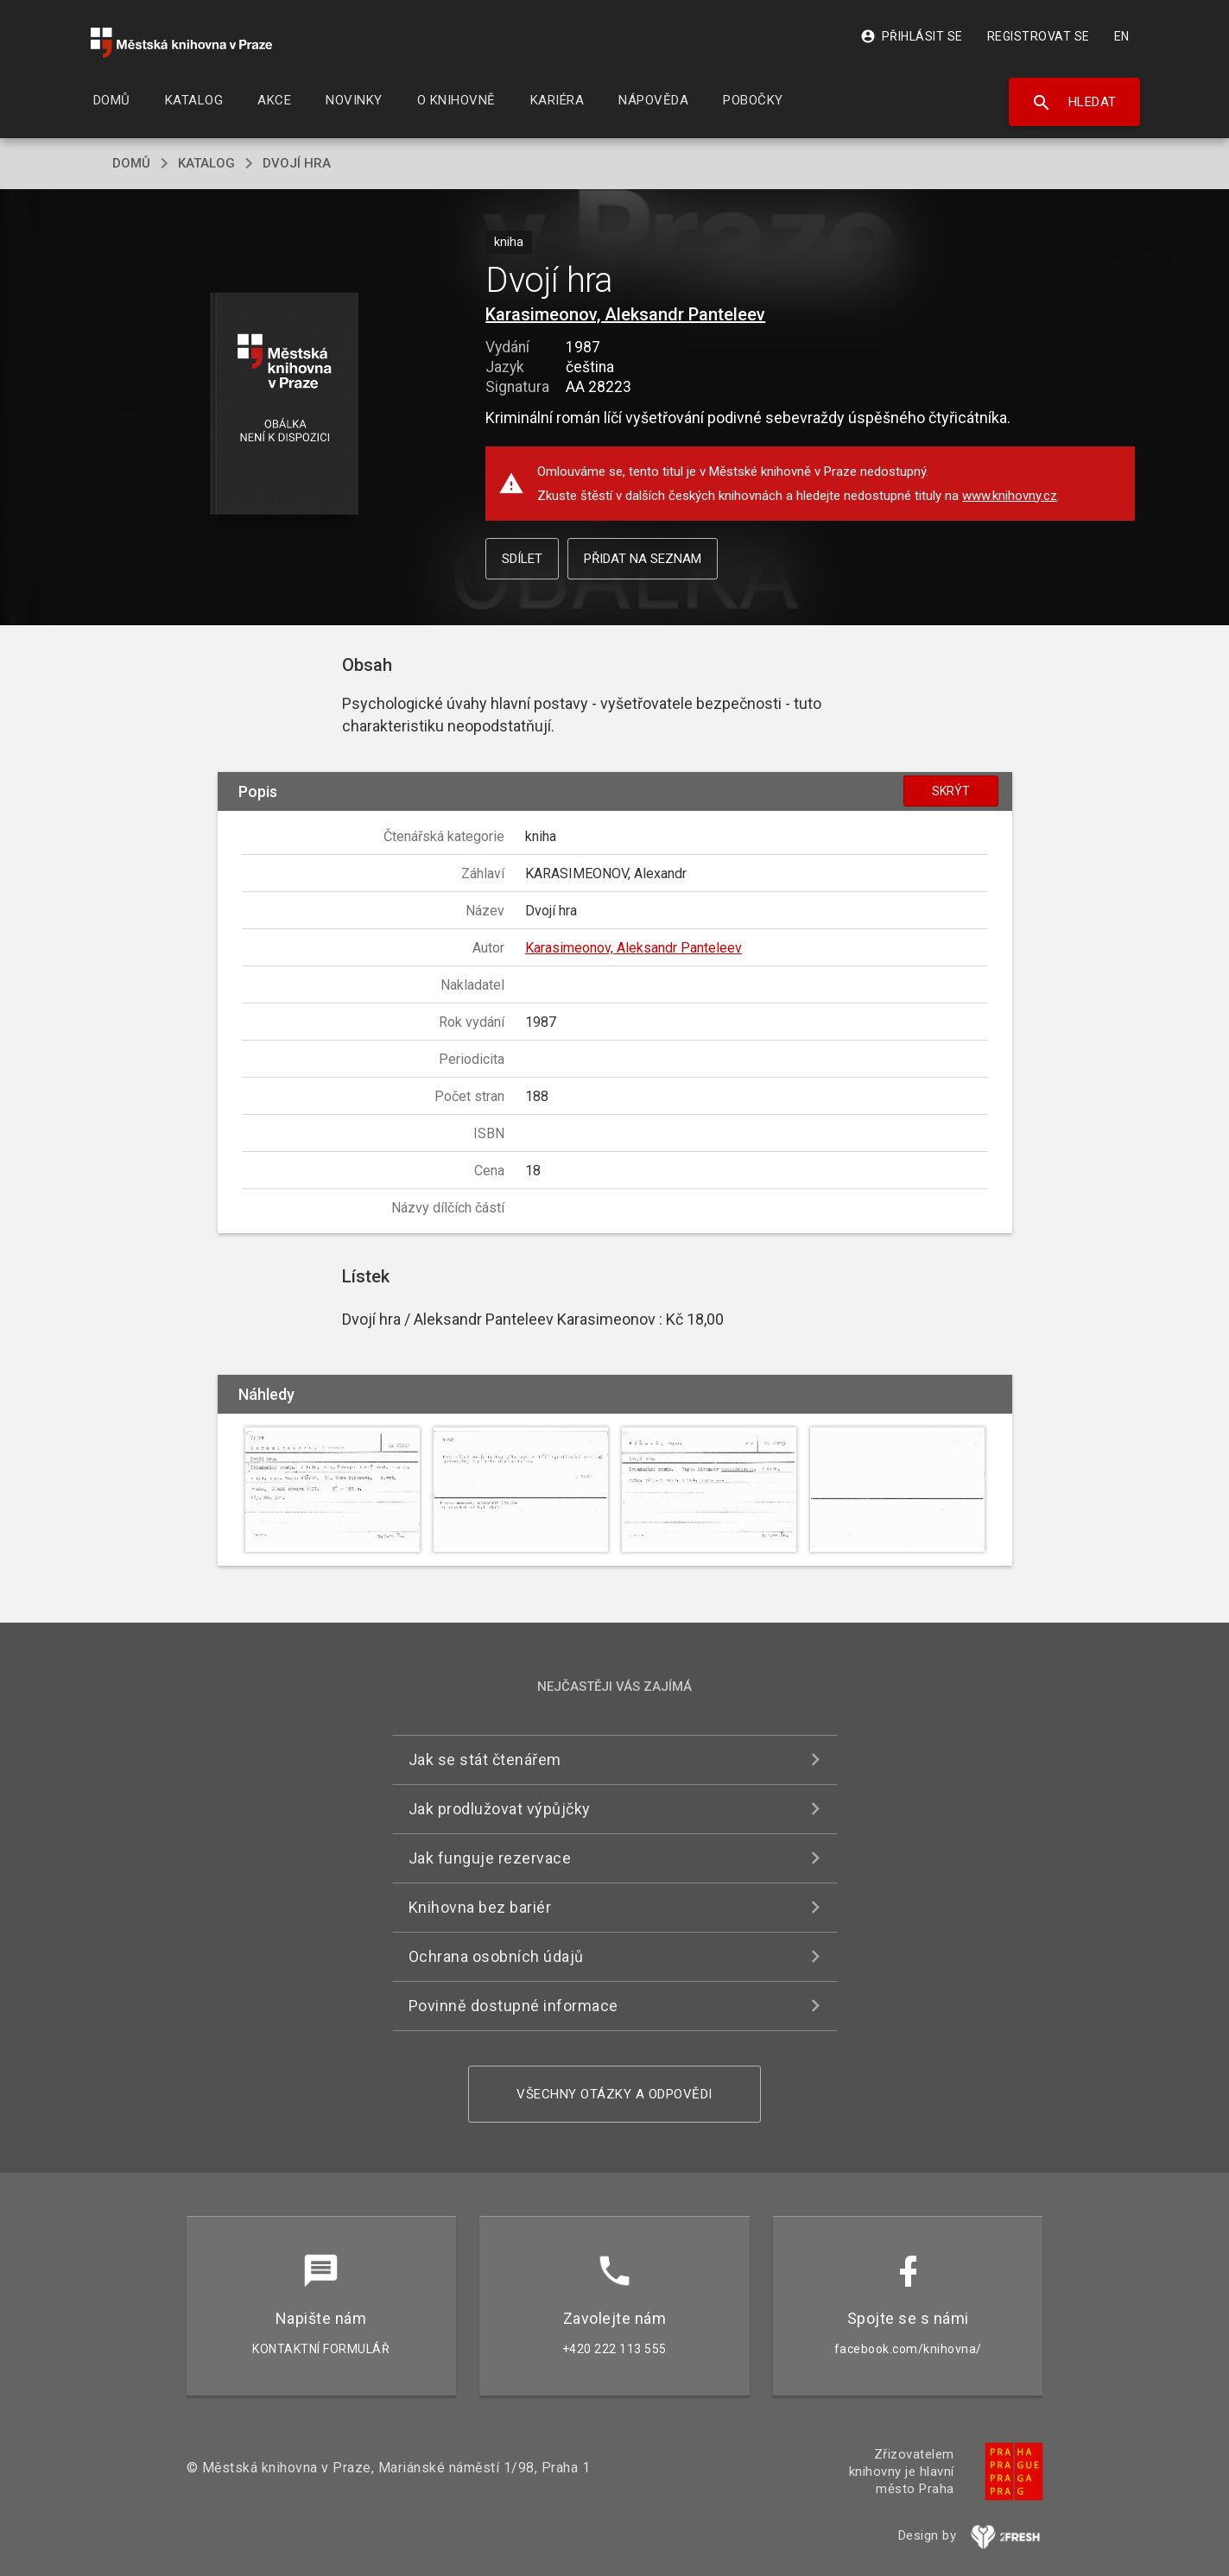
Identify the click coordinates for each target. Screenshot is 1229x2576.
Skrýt (951, 791)
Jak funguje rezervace (490, 1858)
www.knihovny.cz (1009, 495)
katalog (206, 163)
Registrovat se (1038, 36)
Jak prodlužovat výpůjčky (500, 1809)
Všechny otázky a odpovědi (614, 2094)
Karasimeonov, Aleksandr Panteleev (625, 314)
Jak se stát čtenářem (485, 1759)
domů (131, 163)
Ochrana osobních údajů (496, 1956)
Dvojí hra (297, 163)
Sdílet (522, 558)
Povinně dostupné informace (513, 2006)
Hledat (1074, 102)
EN (1122, 36)
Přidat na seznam (642, 558)
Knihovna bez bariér (480, 1907)
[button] (283, 405)
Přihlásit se (911, 36)
